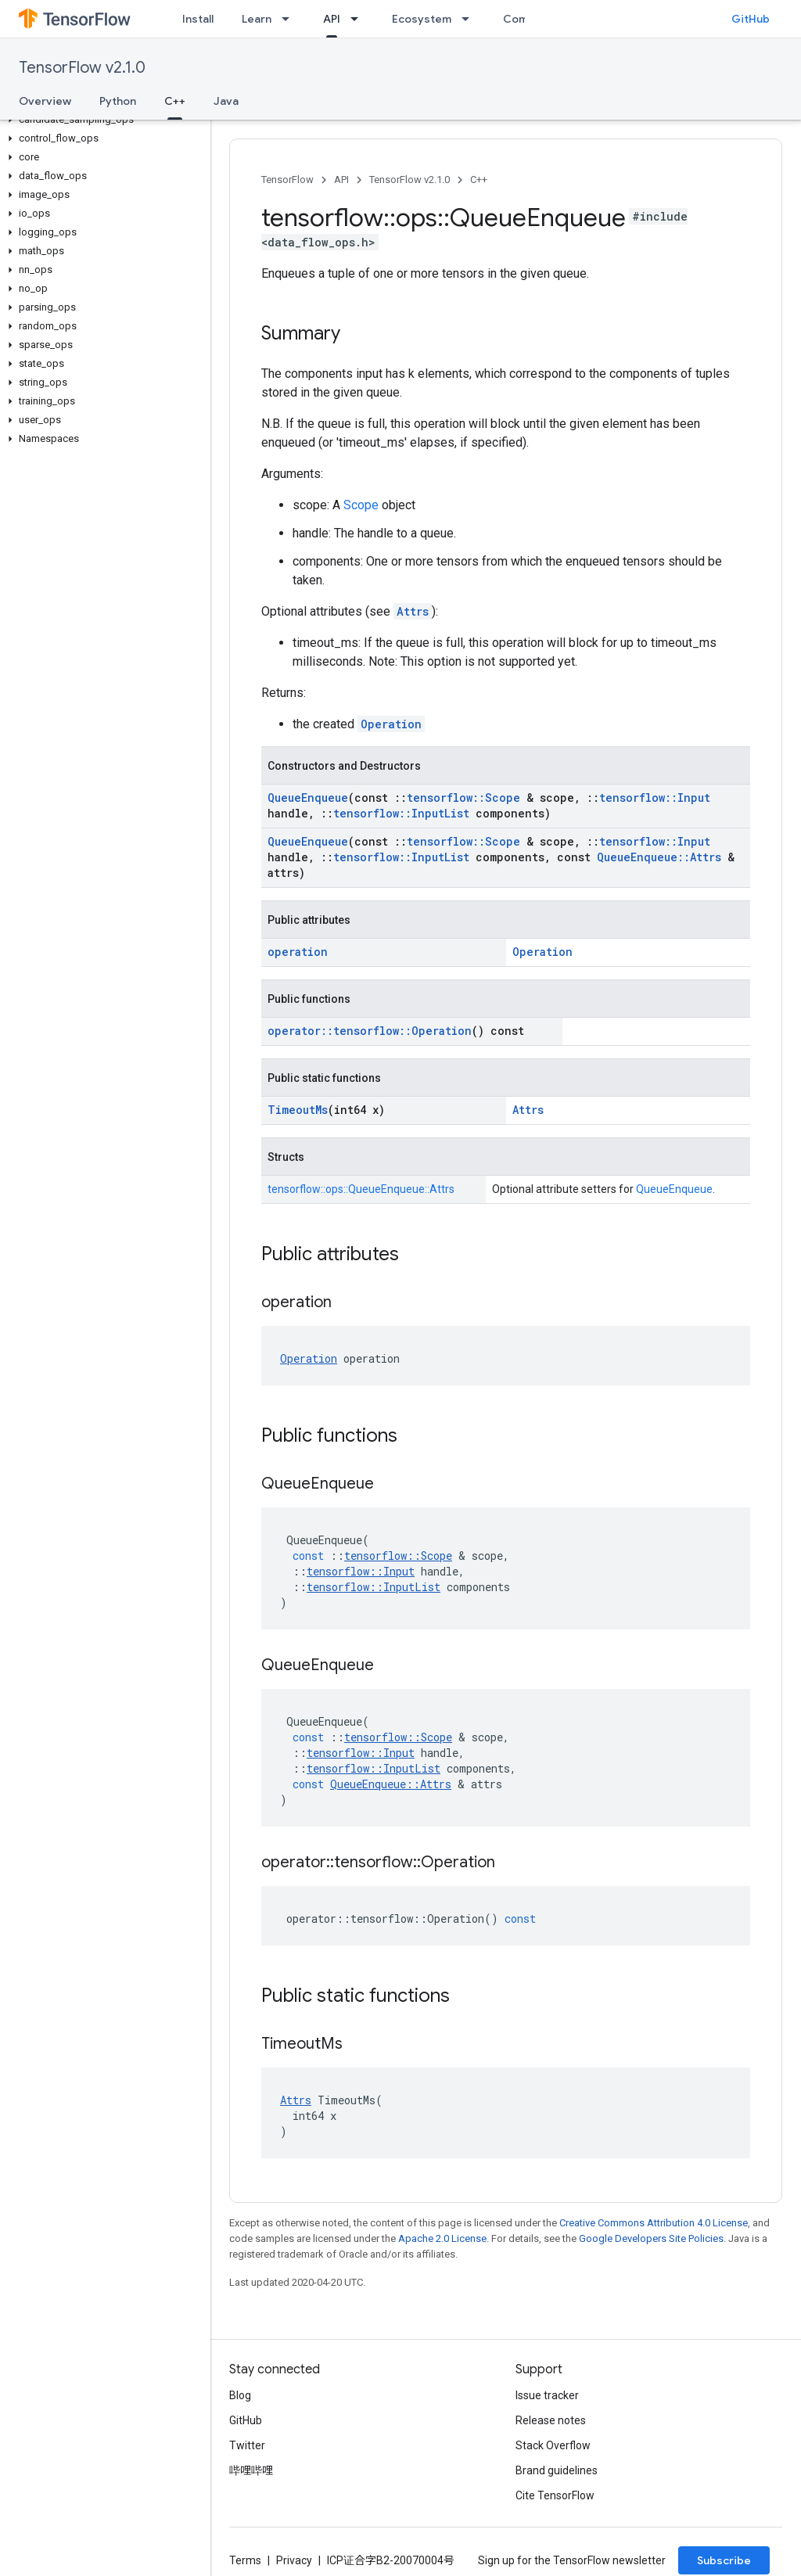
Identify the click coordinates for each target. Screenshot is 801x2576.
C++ (478, 179)
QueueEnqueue (308, 797)
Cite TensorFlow (554, 2495)
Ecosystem (421, 19)
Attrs (413, 611)
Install (198, 19)
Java (226, 101)
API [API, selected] (331, 19)
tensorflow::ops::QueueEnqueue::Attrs (361, 1189)
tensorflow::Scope (463, 797)
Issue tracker (547, 2395)
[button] (102, 119)
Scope (361, 505)
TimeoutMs (298, 1109)
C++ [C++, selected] (174, 101)
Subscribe (724, 2560)
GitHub (750, 19)
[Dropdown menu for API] (359, 19)
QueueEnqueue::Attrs (659, 857)
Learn (256, 19)
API (341, 179)
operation (298, 951)
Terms (245, 2560)
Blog (240, 2395)
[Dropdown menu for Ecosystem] (470, 19)
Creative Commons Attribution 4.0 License (653, 2223)
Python (117, 101)
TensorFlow (287, 179)
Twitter (247, 2445)
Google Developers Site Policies (651, 2238)
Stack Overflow (553, 2445)
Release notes (550, 2420)
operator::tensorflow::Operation (370, 1030)
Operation (391, 724)
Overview (45, 101)
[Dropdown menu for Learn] (290, 19)
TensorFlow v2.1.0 (82, 67)
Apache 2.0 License (442, 2238)
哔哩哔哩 (251, 2470)
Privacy (294, 2560)
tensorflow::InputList (401, 813)
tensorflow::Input (654, 797)
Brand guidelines (556, 2470)
